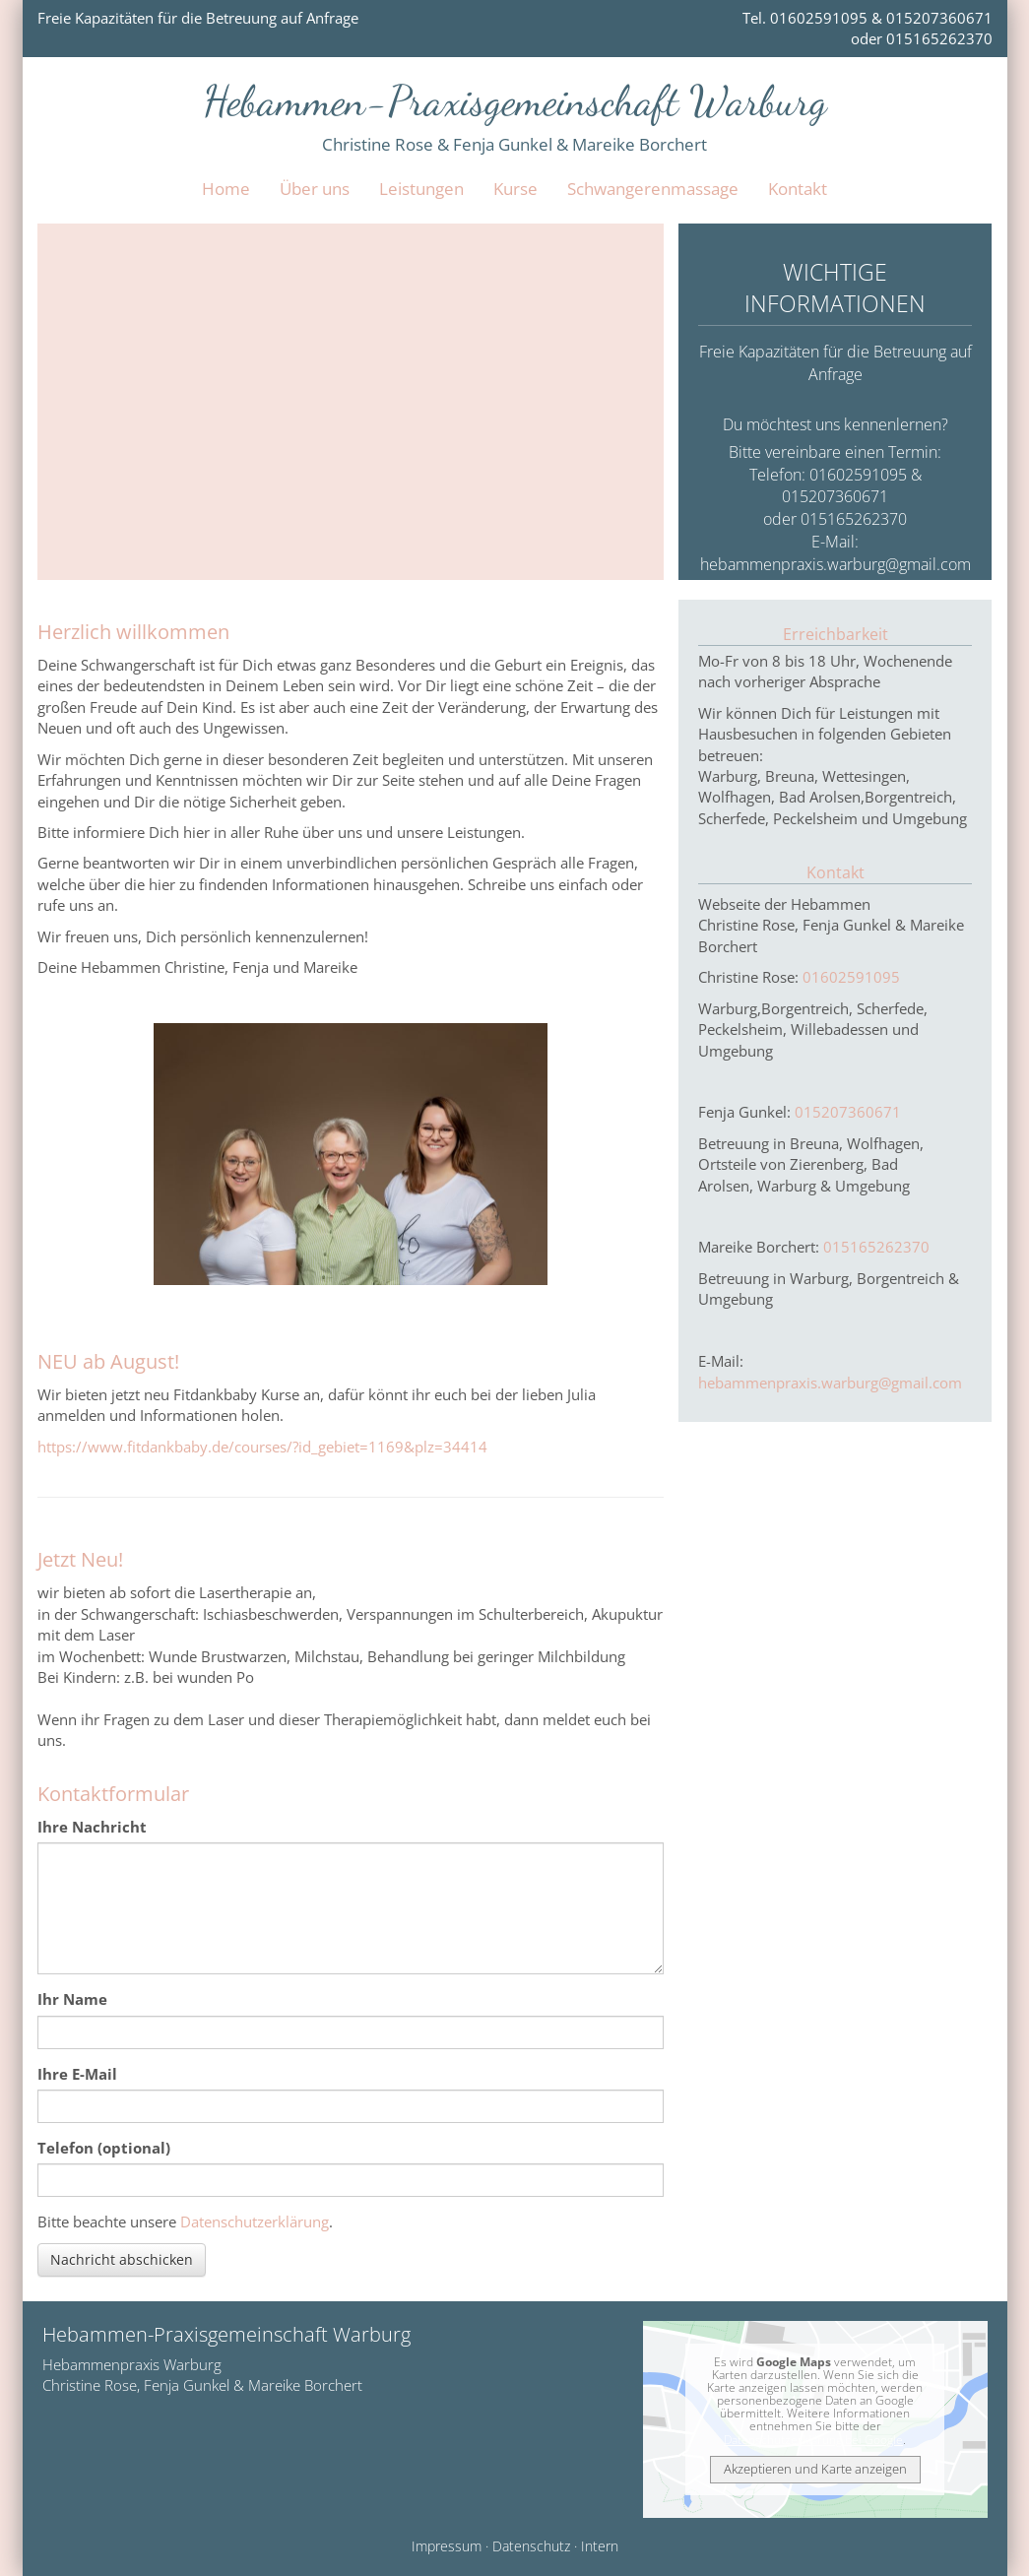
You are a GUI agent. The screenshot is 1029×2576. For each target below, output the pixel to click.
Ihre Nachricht (92, 1826)
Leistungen (421, 188)
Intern (599, 2546)
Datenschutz (531, 2546)
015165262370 (876, 1246)
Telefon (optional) (103, 2147)
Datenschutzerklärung (254, 2221)
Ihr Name (72, 1999)
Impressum (447, 2546)
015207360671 (848, 1112)
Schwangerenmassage (653, 188)
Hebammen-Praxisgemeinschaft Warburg (515, 101)
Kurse (515, 188)
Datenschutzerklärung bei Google (813, 2439)
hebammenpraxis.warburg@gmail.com (835, 564)
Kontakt (797, 188)
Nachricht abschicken (121, 2259)
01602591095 (851, 977)
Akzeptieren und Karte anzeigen (815, 2469)
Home (226, 188)
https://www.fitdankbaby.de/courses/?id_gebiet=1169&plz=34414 (262, 1446)
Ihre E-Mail (77, 2074)
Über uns (315, 188)
